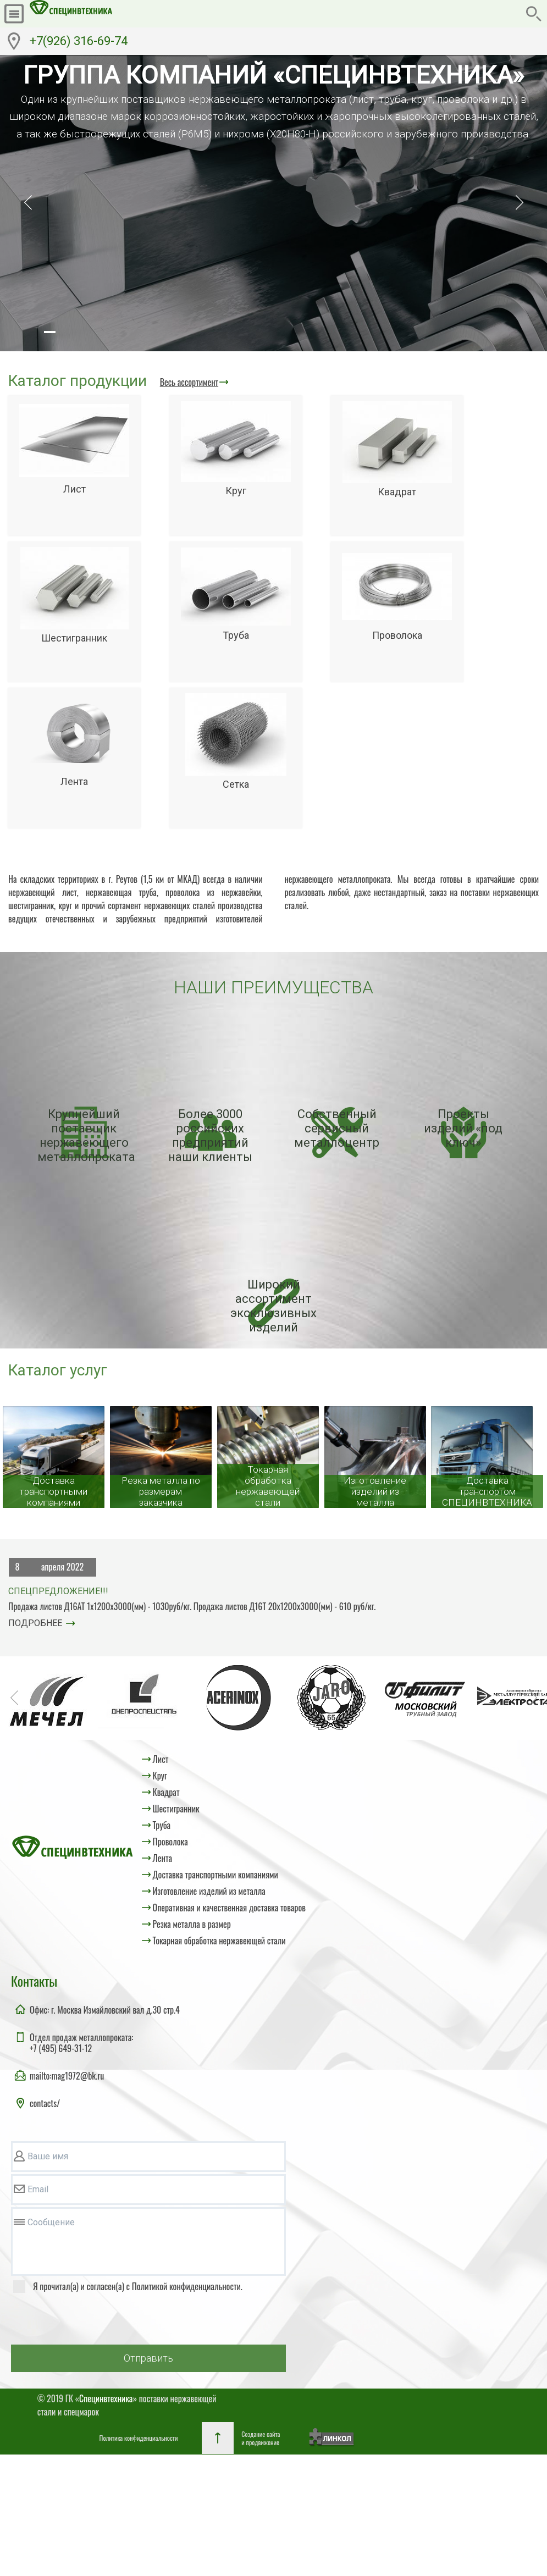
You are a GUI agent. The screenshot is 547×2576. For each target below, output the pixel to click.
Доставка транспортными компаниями (215, 1874)
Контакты (34, 1981)
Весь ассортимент (189, 382)
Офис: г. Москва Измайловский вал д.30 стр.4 (105, 2009)
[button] (49, 332)
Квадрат (166, 1792)
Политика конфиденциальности (139, 2437)
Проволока (170, 1841)
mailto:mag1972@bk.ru (67, 2075)
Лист (161, 1759)
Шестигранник (176, 1808)
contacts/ (45, 2103)
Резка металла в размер (192, 1924)
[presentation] (94, 2320)
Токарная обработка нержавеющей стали (219, 1940)
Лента (162, 1858)
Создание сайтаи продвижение (260, 2438)
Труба (162, 1825)
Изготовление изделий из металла (209, 1891)
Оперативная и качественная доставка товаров (229, 1907)
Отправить (148, 2358)
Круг (160, 1775)
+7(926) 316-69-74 (79, 41)
